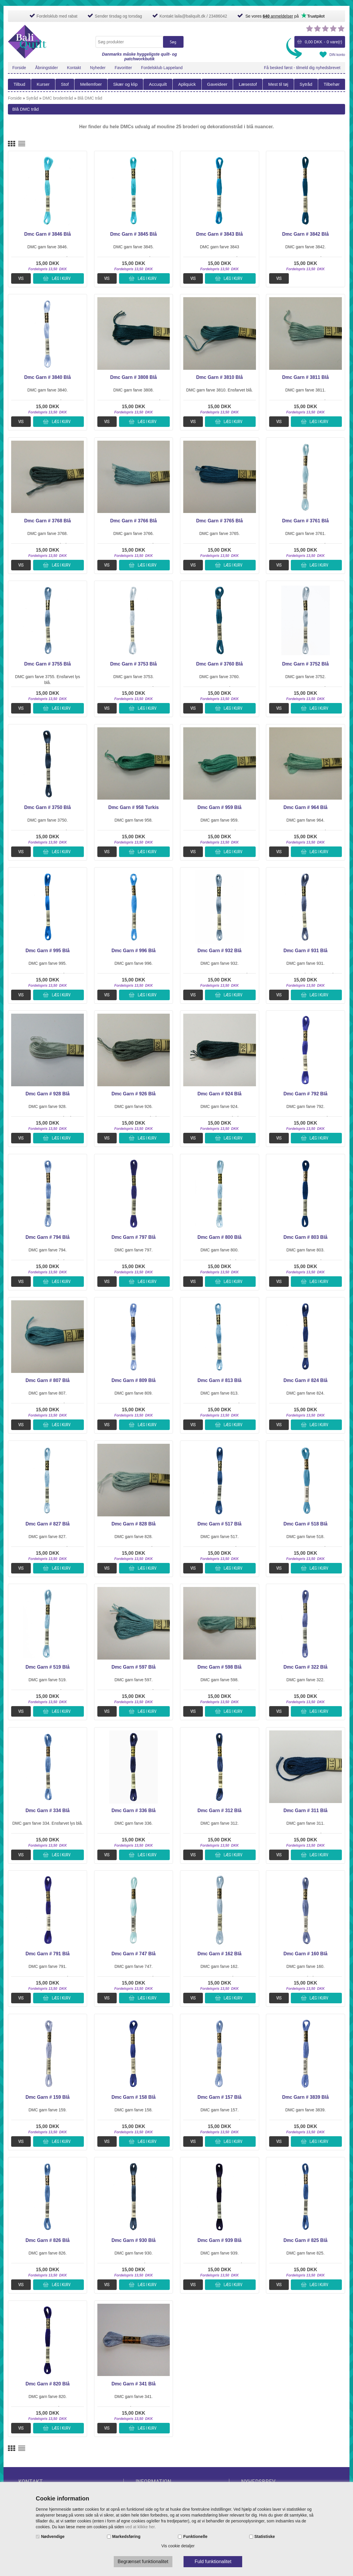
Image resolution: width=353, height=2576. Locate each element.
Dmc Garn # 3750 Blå (47, 807)
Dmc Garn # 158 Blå (133, 2097)
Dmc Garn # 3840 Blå (47, 377)
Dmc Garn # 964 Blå (305, 807)
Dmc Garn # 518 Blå (305, 1523)
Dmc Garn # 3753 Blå (133, 663)
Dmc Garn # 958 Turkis (133, 807)
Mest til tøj (278, 84)
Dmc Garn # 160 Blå (305, 1953)
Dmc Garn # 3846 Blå (47, 234)
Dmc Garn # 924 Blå (219, 1093)
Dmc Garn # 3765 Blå (219, 520)
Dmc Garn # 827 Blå (47, 1523)
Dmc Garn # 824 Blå (305, 1380)
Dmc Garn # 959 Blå (219, 807)
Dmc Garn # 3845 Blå (133, 234)
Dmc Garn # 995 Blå (47, 950)
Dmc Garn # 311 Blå (305, 1810)
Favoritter (123, 67)
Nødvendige (53, 2536)
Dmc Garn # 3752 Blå (305, 663)
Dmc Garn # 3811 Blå (305, 377)
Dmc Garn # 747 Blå (133, 1953)
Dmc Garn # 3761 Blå (305, 520)
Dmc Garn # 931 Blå (305, 950)
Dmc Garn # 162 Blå (219, 1953)
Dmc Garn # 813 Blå (219, 1380)
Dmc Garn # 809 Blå (133, 1380)
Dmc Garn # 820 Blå (47, 2383)
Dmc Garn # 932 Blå (219, 950)
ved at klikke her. (140, 2526)
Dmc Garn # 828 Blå (133, 1523)
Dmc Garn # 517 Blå (219, 1523)
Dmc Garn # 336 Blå (133, 1810)
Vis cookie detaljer (177, 2545)
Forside (19, 67)
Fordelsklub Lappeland (162, 67)
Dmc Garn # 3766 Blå (133, 520)
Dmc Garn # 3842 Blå (305, 234)
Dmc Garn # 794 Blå (47, 1237)
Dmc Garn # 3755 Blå (47, 663)
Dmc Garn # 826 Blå (47, 2240)
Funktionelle (195, 2536)
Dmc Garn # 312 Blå (219, 1810)
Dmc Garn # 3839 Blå (305, 2097)
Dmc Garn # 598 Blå (219, 1667)
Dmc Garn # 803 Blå (305, 1237)
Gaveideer (217, 84)
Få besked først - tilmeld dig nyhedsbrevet (302, 67)
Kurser (43, 84)
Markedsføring (126, 2536)
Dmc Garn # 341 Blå (133, 2383)
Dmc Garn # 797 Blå (133, 1237)
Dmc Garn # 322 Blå (305, 1667)
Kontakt (74, 67)
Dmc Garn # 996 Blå (133, 950)
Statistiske (264, 2536)
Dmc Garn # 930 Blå (133, 2240)
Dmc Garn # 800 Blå (219, 1237)
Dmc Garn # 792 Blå (305, 1093)
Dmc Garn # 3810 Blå (219, 377)
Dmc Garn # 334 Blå (47, 1810)
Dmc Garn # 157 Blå (219, 2097)
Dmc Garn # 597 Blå (133, 1667)
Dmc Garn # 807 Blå (47, 1380)
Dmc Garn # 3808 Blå (133, 377)
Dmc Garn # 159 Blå (47, 2097)
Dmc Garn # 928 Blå (47, 1093)
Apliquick (187, 84)
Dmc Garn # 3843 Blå (219, 234)
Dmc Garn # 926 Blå (133, 1093)
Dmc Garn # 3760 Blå (219, 663)
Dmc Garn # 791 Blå (47, 1953)
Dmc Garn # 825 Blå (305, 2240)
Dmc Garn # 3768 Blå (47, 520)
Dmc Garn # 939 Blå (219, 2240)
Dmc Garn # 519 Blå (47, 1667)
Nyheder (98, 67)
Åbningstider (46, 67)
